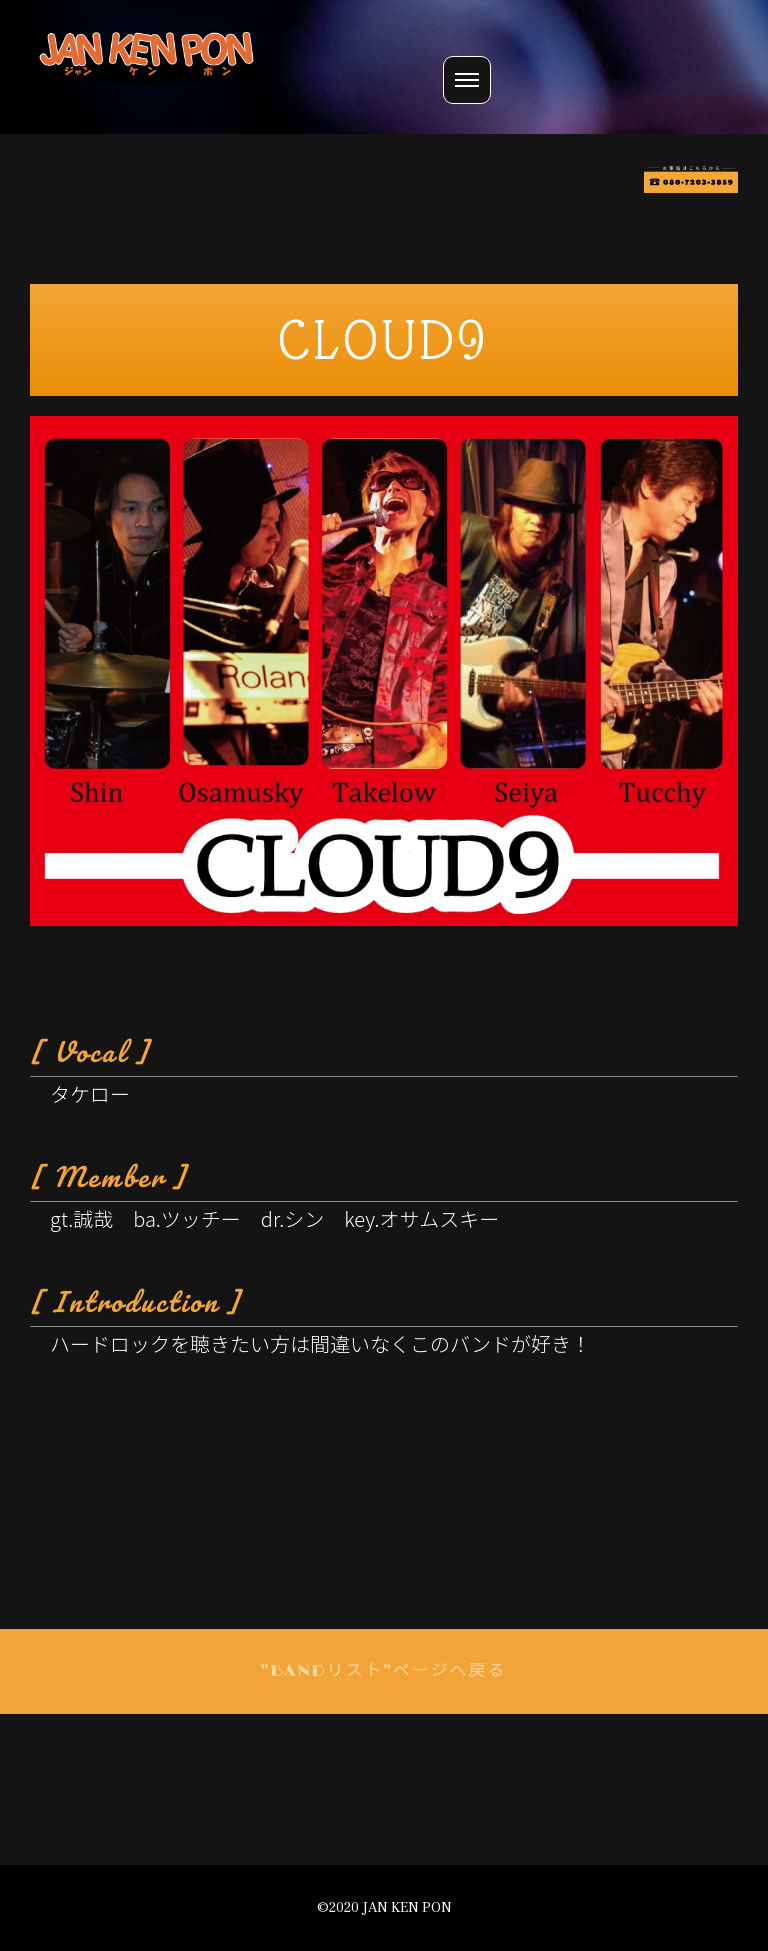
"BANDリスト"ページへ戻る (384, 1671)
